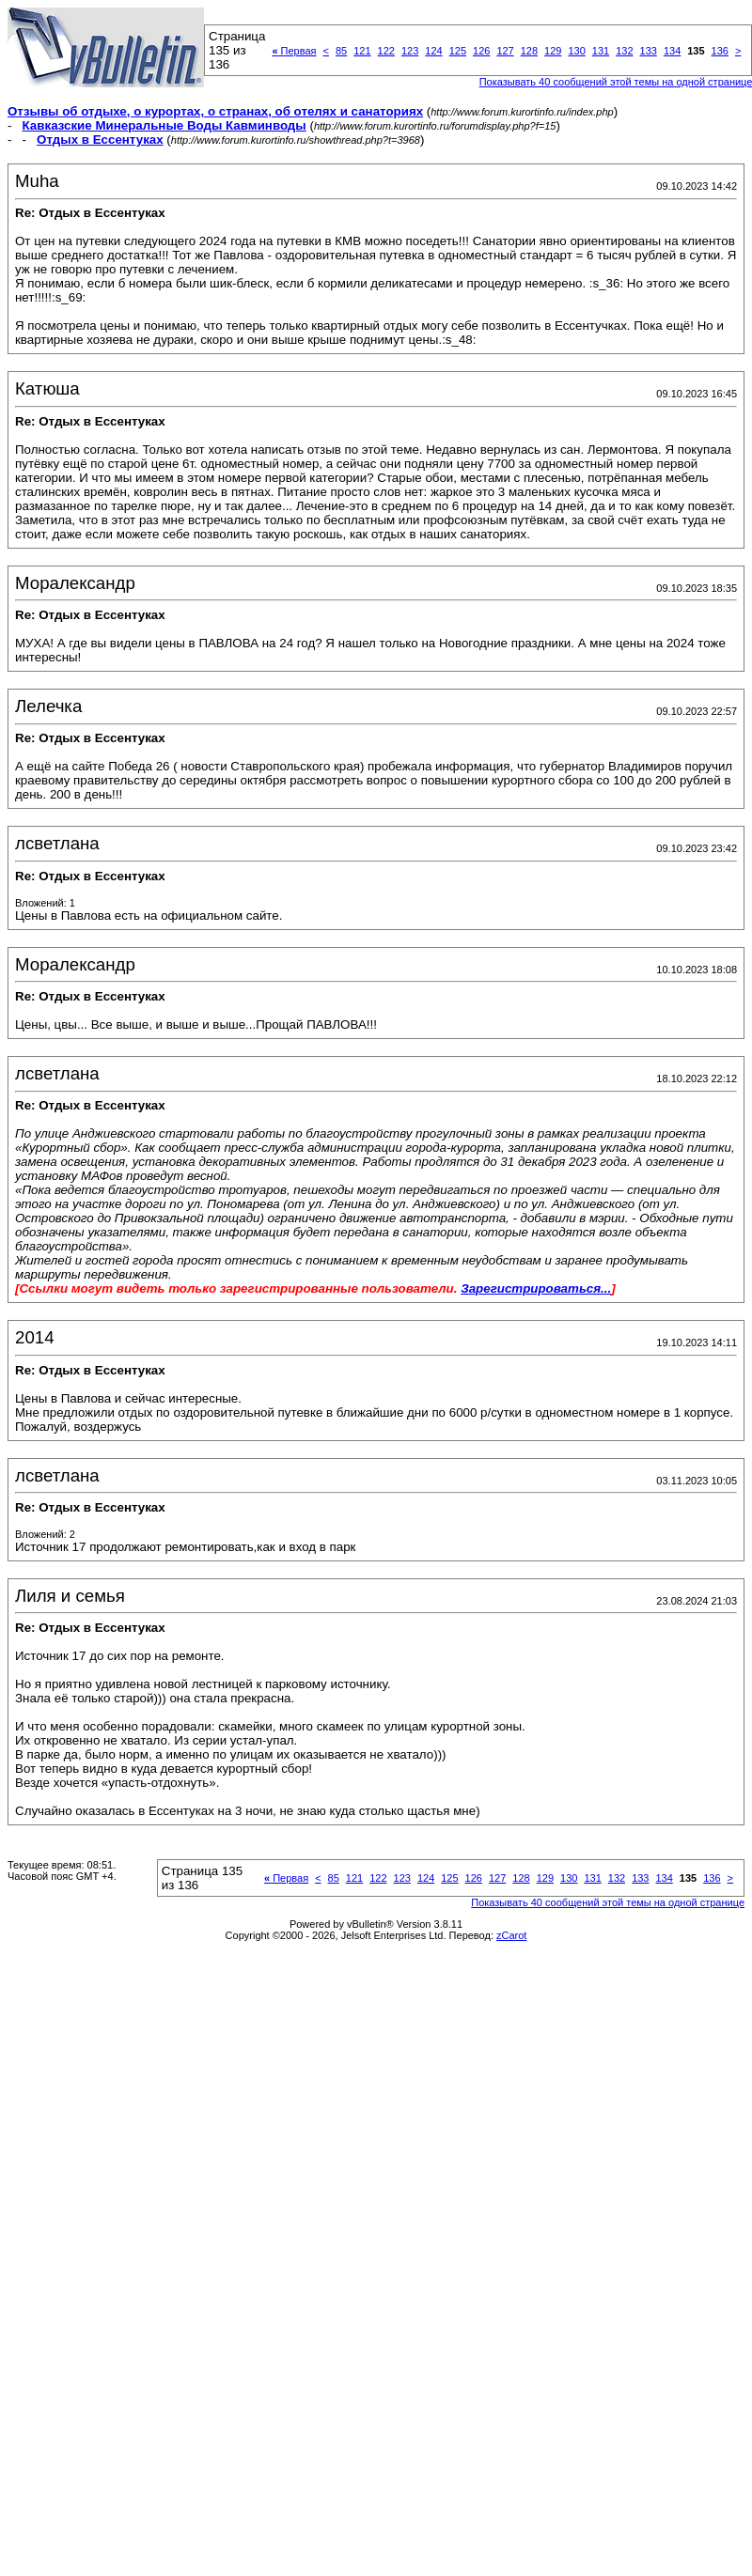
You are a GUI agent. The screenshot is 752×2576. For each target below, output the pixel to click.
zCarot (511, 1935)
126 (481, 50)
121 (361, 50)
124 (433, 50)
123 (409, 50)
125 (457, 50)
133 (648, 50)
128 (529, 50)
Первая (294, 50)
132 (624, 50)
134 (672, 50)
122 (386, 50)
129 (552, 50)
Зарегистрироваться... (536, 1288)
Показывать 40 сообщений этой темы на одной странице (607, 1902)
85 (341, 50)
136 (720, 50)
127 (504, 50)
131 (600, 50)
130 (576, 50)
